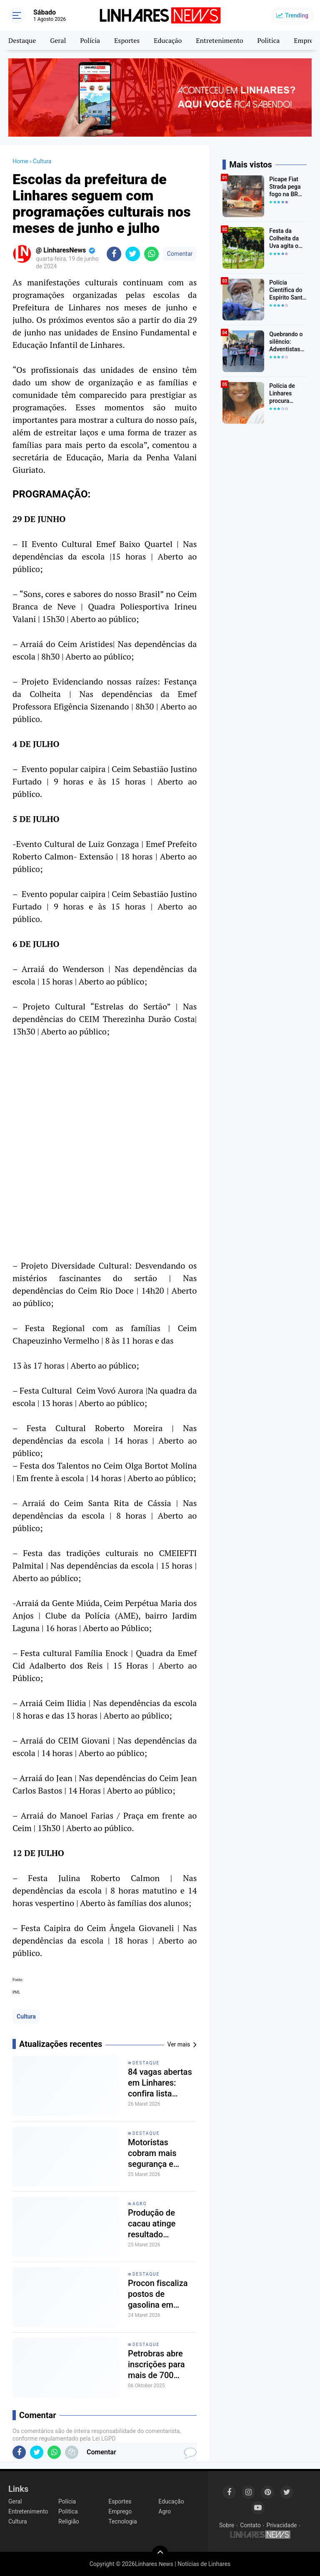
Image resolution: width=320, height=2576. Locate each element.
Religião (68, 2521)
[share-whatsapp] (151, 254)
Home (20, 161)
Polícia (90, 40)
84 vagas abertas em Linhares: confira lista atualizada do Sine (162, 2083)
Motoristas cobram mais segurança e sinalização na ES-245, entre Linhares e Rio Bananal (162, 2153)
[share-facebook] (114, 254)
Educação (168, 40)
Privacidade (282, 2525)
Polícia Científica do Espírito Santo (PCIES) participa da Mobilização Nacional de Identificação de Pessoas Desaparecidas (288, 290)
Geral (58, 40)
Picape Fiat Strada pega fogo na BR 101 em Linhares (284, 187)
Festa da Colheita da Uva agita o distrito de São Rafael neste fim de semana (285, 238)
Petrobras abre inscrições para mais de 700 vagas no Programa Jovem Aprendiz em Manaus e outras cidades (160, 2365)
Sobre (226, 2525)
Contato (250, 2525)
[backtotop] (160, 2554)
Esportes (127, 40)
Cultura (26, 2016)
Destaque (22, 40)
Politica (269, 40)
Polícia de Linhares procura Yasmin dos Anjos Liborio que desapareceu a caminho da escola (286, 393)
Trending (296, 15)
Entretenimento (219, 40)
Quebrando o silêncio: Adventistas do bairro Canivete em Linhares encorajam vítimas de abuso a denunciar (285, 342)
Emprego (120, 2511)
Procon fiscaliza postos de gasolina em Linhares (158, 2294)
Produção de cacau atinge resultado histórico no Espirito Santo (154, 2224)
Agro (139, 2203)
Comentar (179, 253)
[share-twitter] (132, 254)
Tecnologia (122, 2521)
